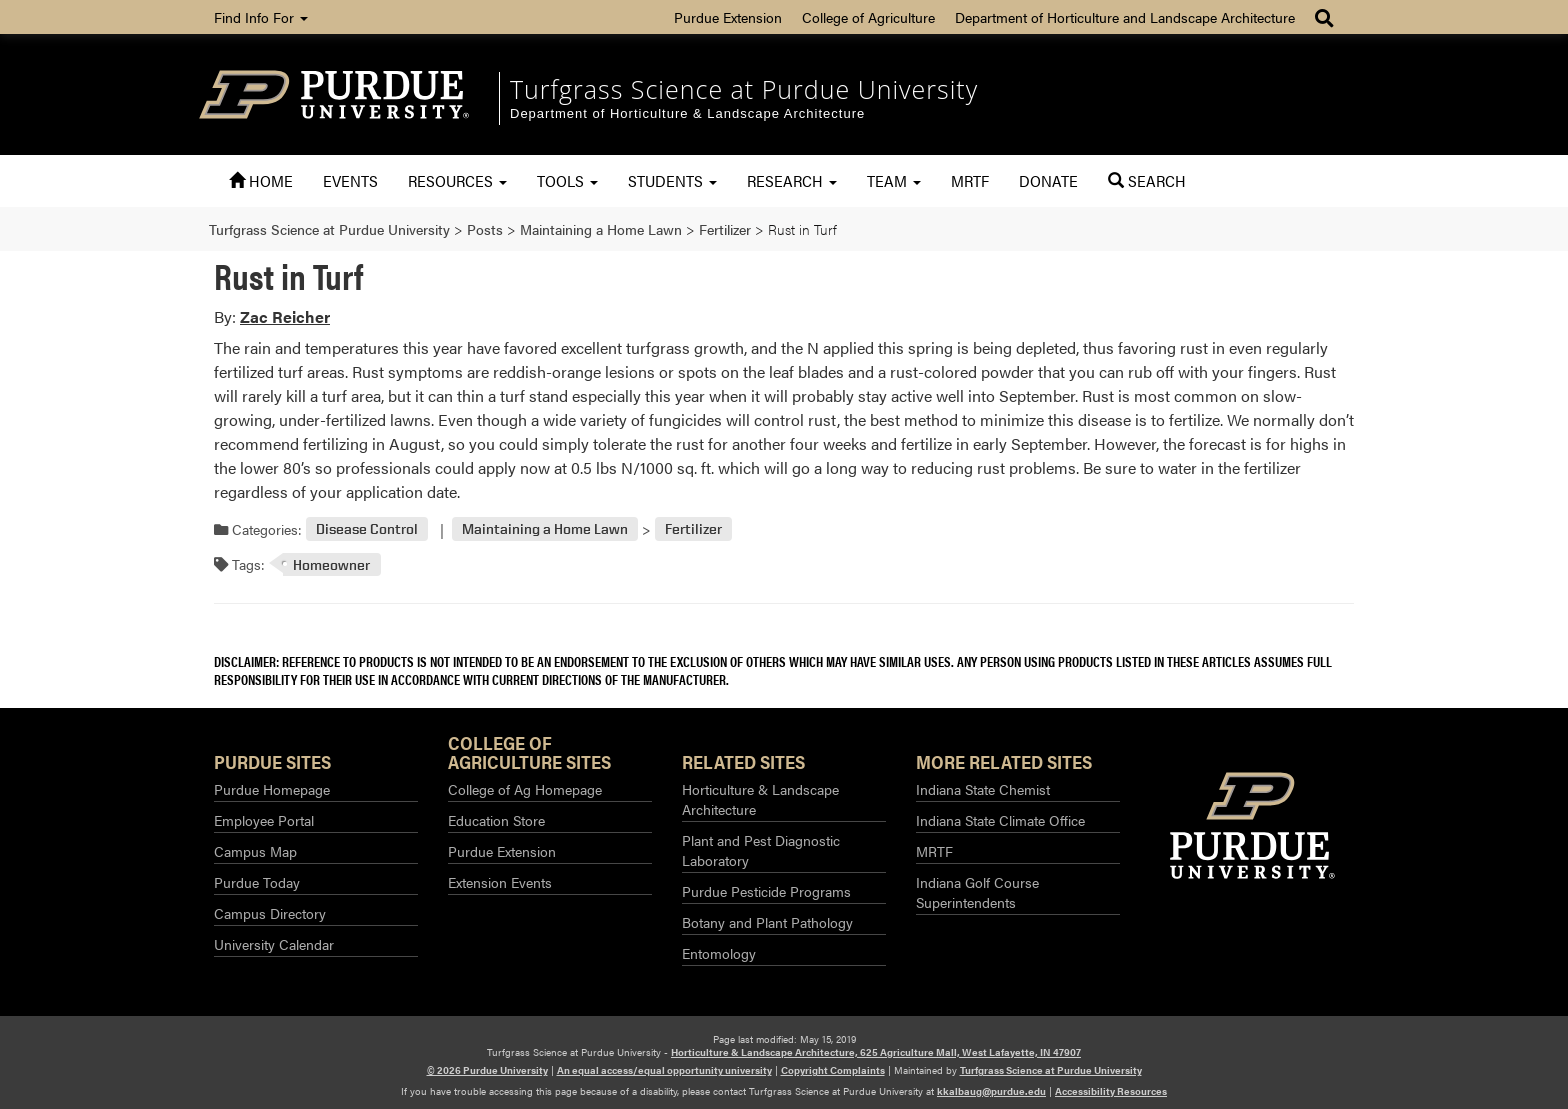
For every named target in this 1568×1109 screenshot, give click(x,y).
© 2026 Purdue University (487, 1070)
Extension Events (500, 882)
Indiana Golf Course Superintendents (977, 892)
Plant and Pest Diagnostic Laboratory (761, 850)
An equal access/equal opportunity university (664, 1070)
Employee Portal (264, 820)
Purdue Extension (728, 17)
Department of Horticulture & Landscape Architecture (687, 113)
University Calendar (274, 944)
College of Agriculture (868, 17)
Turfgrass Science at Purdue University (744, 89)
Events (350, 180)
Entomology (719, 953)
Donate (1048, 180)
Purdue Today (257, 882)
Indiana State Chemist (983, 789)
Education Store (496, 820)
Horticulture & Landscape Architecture (760, 799)
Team (894, 180)
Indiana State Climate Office (1000, 820)
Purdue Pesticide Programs (766, 891)
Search (1147, 180)
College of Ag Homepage (525, 789)
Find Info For (261, 17)
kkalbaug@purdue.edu (991, 1091)
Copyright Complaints (833, 1070)
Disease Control (367, 529)
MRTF (970, 180)
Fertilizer (693, 529)
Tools (567, 180)
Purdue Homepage (272, 789)
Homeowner (331, 564)
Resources (457, 180)
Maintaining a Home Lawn (545, 529)
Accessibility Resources (1111, 1091)
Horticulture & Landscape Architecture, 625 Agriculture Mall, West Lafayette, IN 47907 (876, 1052)
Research (792, 180)
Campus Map (255, 851)
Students (672, 180)
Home (261, 180)
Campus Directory (270, 913)
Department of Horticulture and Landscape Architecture (1125, 17)
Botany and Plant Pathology (767, 922)
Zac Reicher (285, 316)
